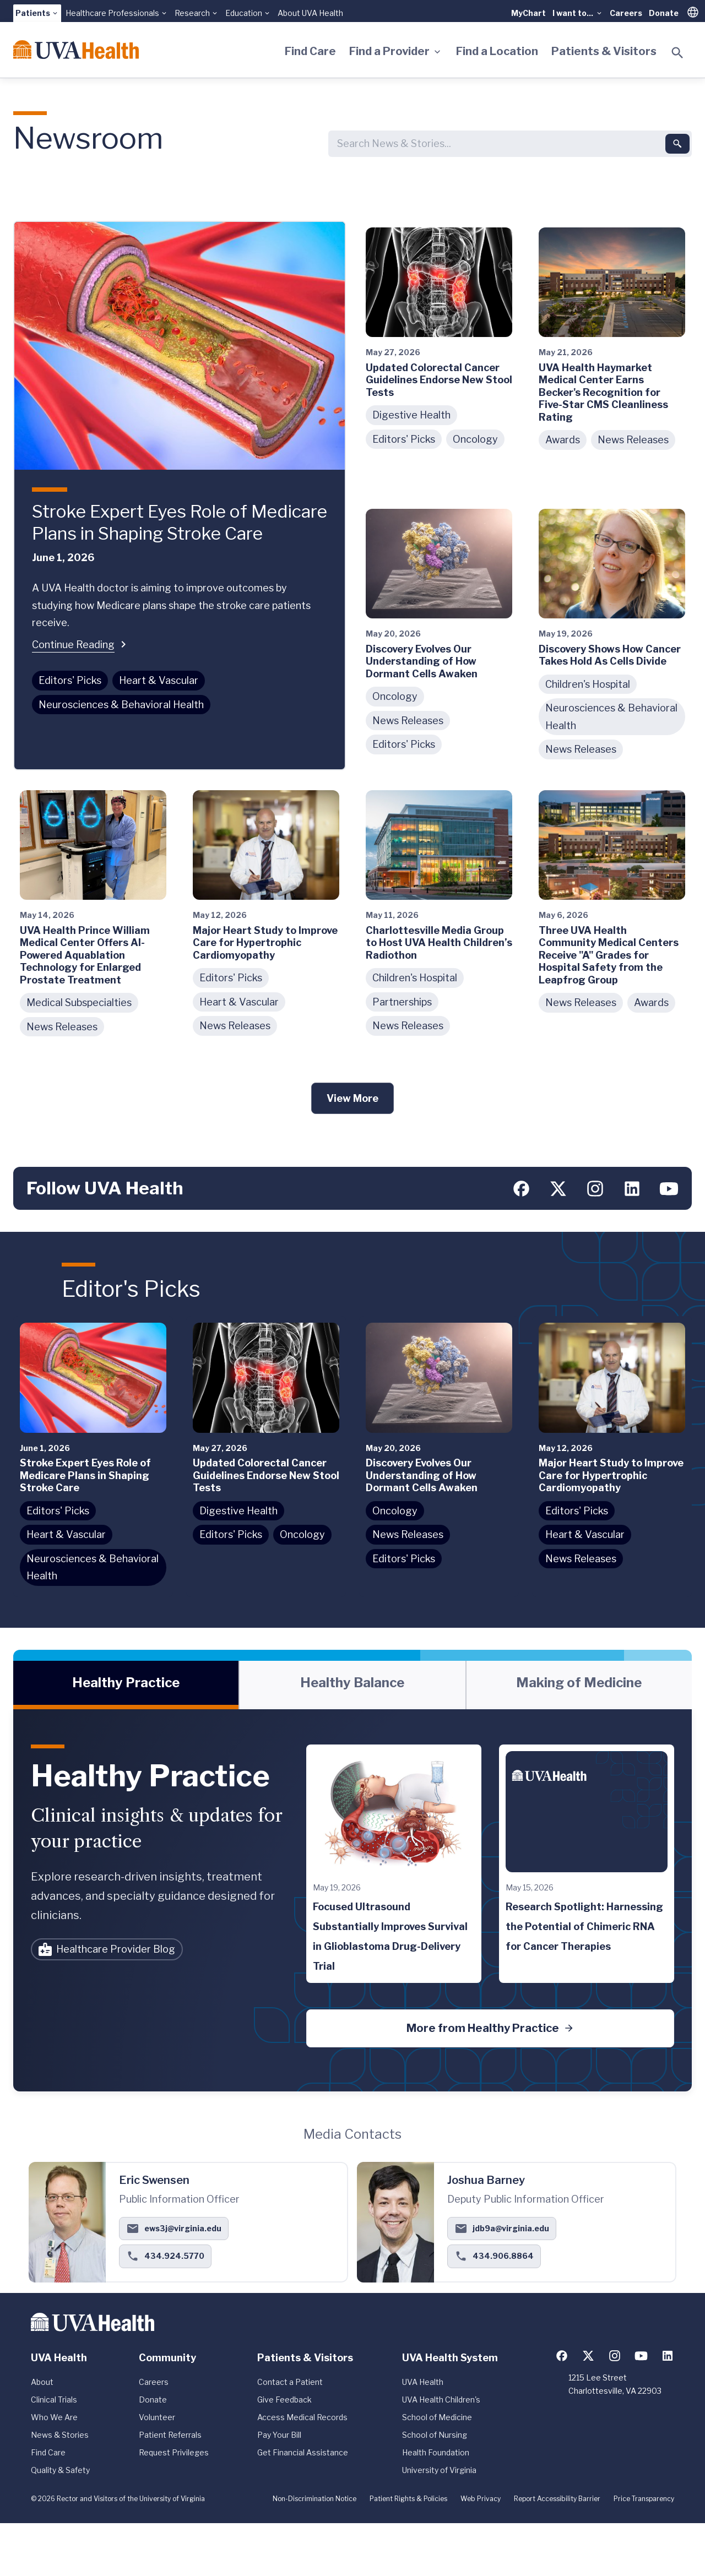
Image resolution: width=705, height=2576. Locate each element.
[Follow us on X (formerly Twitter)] (558, 1188)
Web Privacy (480, 2499)
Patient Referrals (170, 2434)
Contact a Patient (290, 2382)
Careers (626, 13)
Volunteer (157, 2417)
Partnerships (402, 1002)
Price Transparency (644, 2499)
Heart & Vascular (158, 680)
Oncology (475, 439)
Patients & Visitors (604, 51)
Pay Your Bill (279, 2434)
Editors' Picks (70, 680)
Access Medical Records (302, 2417)
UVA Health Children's (441, 2399)
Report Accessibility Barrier (557, 2499)
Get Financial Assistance (302, 2452)
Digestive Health (411, 415)
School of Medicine (437, 2417)
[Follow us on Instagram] (595, 1188)
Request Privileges (174, 2452)
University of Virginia (439, 2470)
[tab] (125, 1685)
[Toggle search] (677, 53)
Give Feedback (284, 2399)
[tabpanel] (352, 1900)
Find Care (310, 51)
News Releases (633, 439)
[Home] (76, 49)
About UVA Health (310, 13)
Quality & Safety (60, 2470)
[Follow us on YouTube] (669, 1188)
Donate (664, 13)
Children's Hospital (587, 684)
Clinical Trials (54, 2399)
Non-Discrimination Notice (314, 2499)
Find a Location (497, 51)
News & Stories (60, 2434)
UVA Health (422, 2382)
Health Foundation (435, 2452)
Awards (562, 439)
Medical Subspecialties (79, 1002)
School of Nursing (434, 2434)
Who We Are (54, 2417)
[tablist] (352, 1685)
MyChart (528, 13)
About (42, 2382)
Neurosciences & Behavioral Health (121, 704)
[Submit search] (677, 144)
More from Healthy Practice (490, 2028)
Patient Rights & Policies (408, 2499)
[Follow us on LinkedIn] (632, 1188)
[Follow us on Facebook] (521, 1188)
